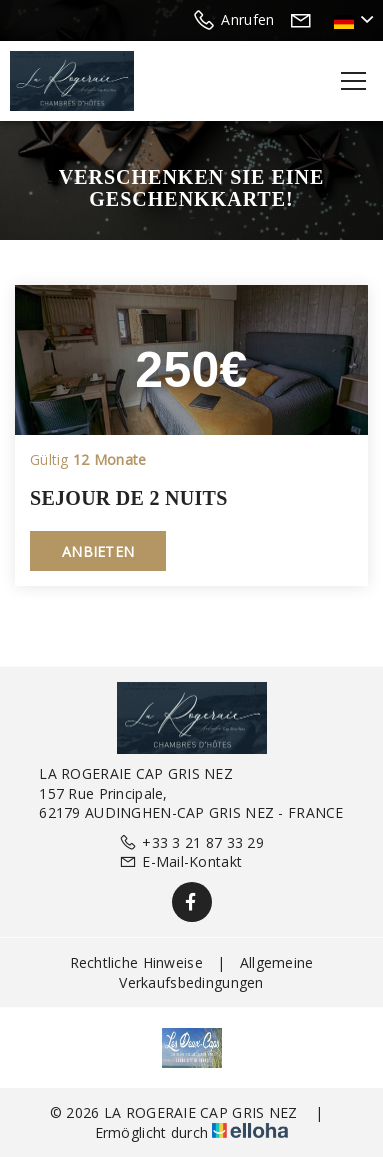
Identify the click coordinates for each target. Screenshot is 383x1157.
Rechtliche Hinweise (136, 962)
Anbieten (98, 551)
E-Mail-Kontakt (180, 861)
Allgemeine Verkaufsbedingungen (216, 972)
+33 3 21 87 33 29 (191, 842)
